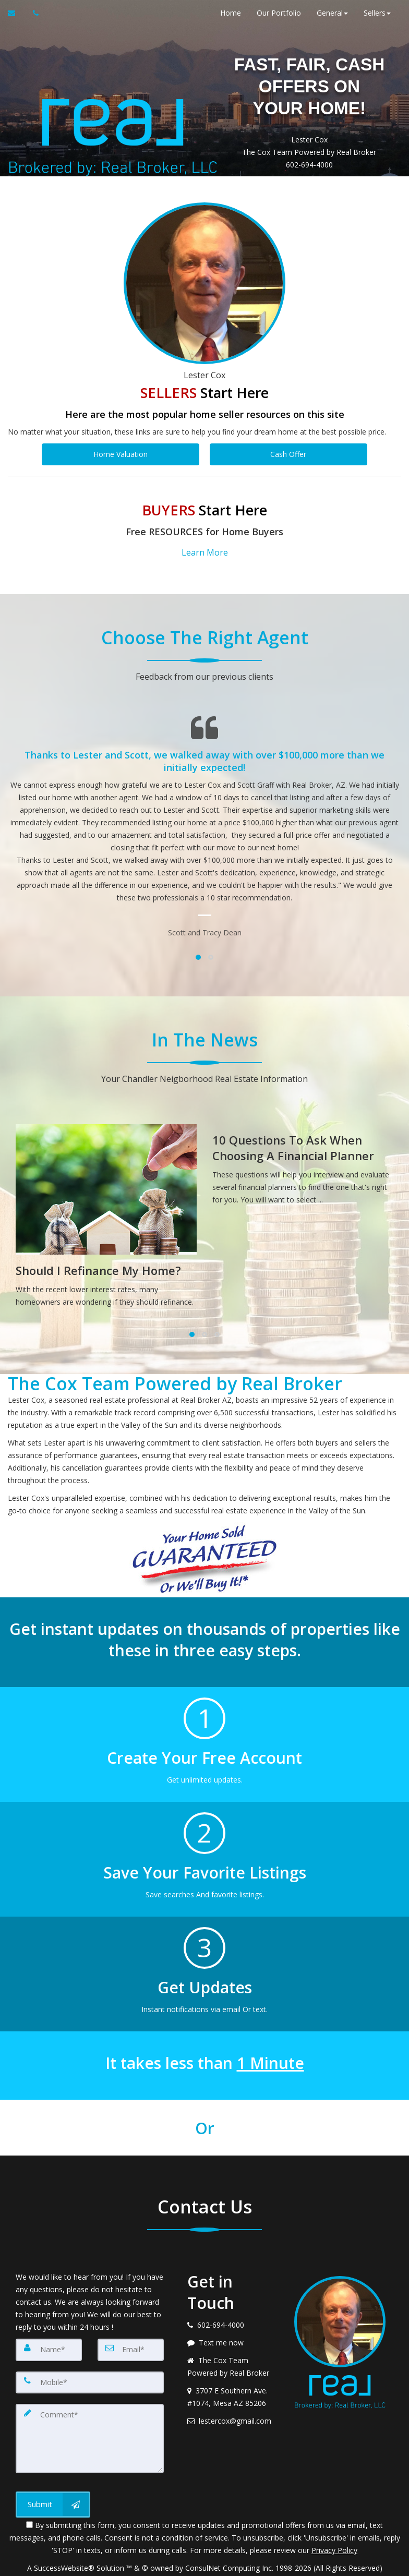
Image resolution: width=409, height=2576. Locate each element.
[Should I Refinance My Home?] (106, 1211)
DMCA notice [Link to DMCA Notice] (204, 2564)
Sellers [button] (372, 13)
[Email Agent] (16, 13)
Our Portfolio (273, 13)
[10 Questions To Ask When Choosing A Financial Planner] (302, 1160)
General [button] (327, 13)
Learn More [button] (205, 549)
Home (225, 13)
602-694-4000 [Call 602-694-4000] (298, 165)
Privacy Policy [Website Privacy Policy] (334, 2534)
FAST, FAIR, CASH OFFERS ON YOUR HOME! (299, 85)
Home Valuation (120, 454)
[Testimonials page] (204, 819)
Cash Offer (288, 454)
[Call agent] (33, 13)
